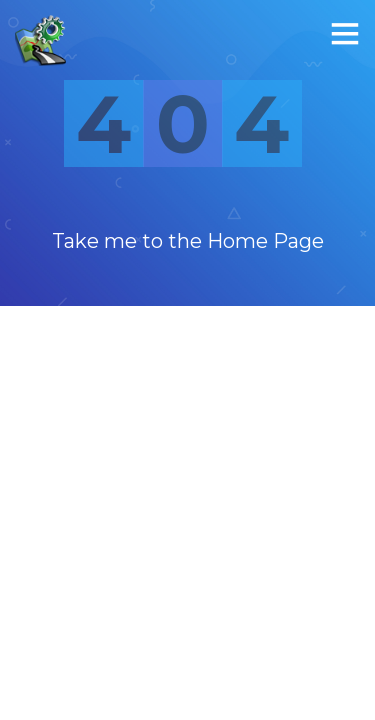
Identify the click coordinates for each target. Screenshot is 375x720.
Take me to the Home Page (188, 241)
